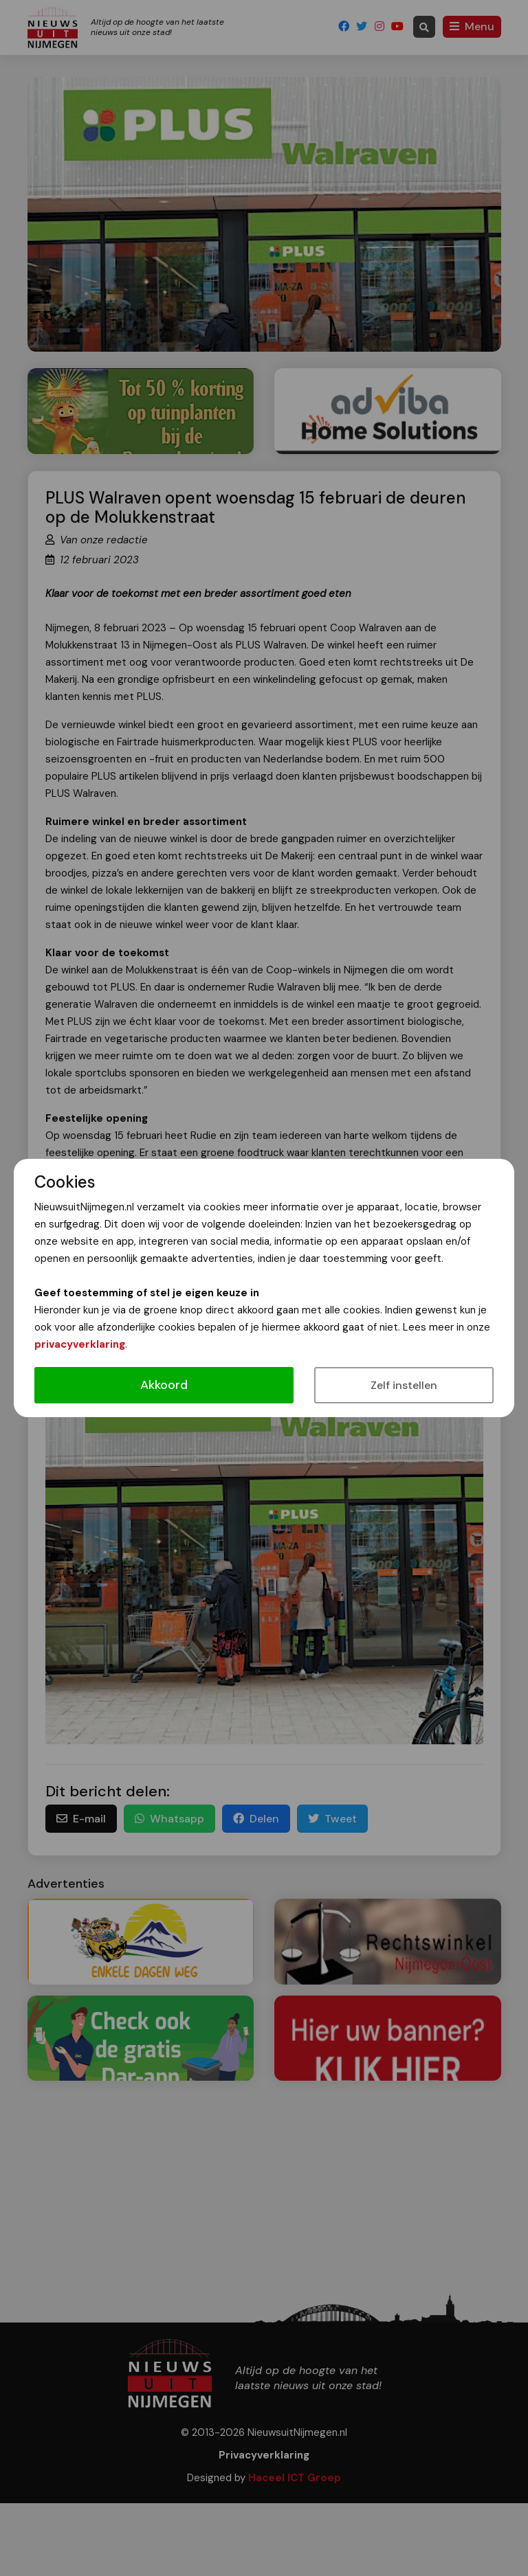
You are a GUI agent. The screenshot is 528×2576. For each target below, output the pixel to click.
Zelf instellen (404, 1385)
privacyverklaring (79, 1344)
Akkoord (164, 1385)
